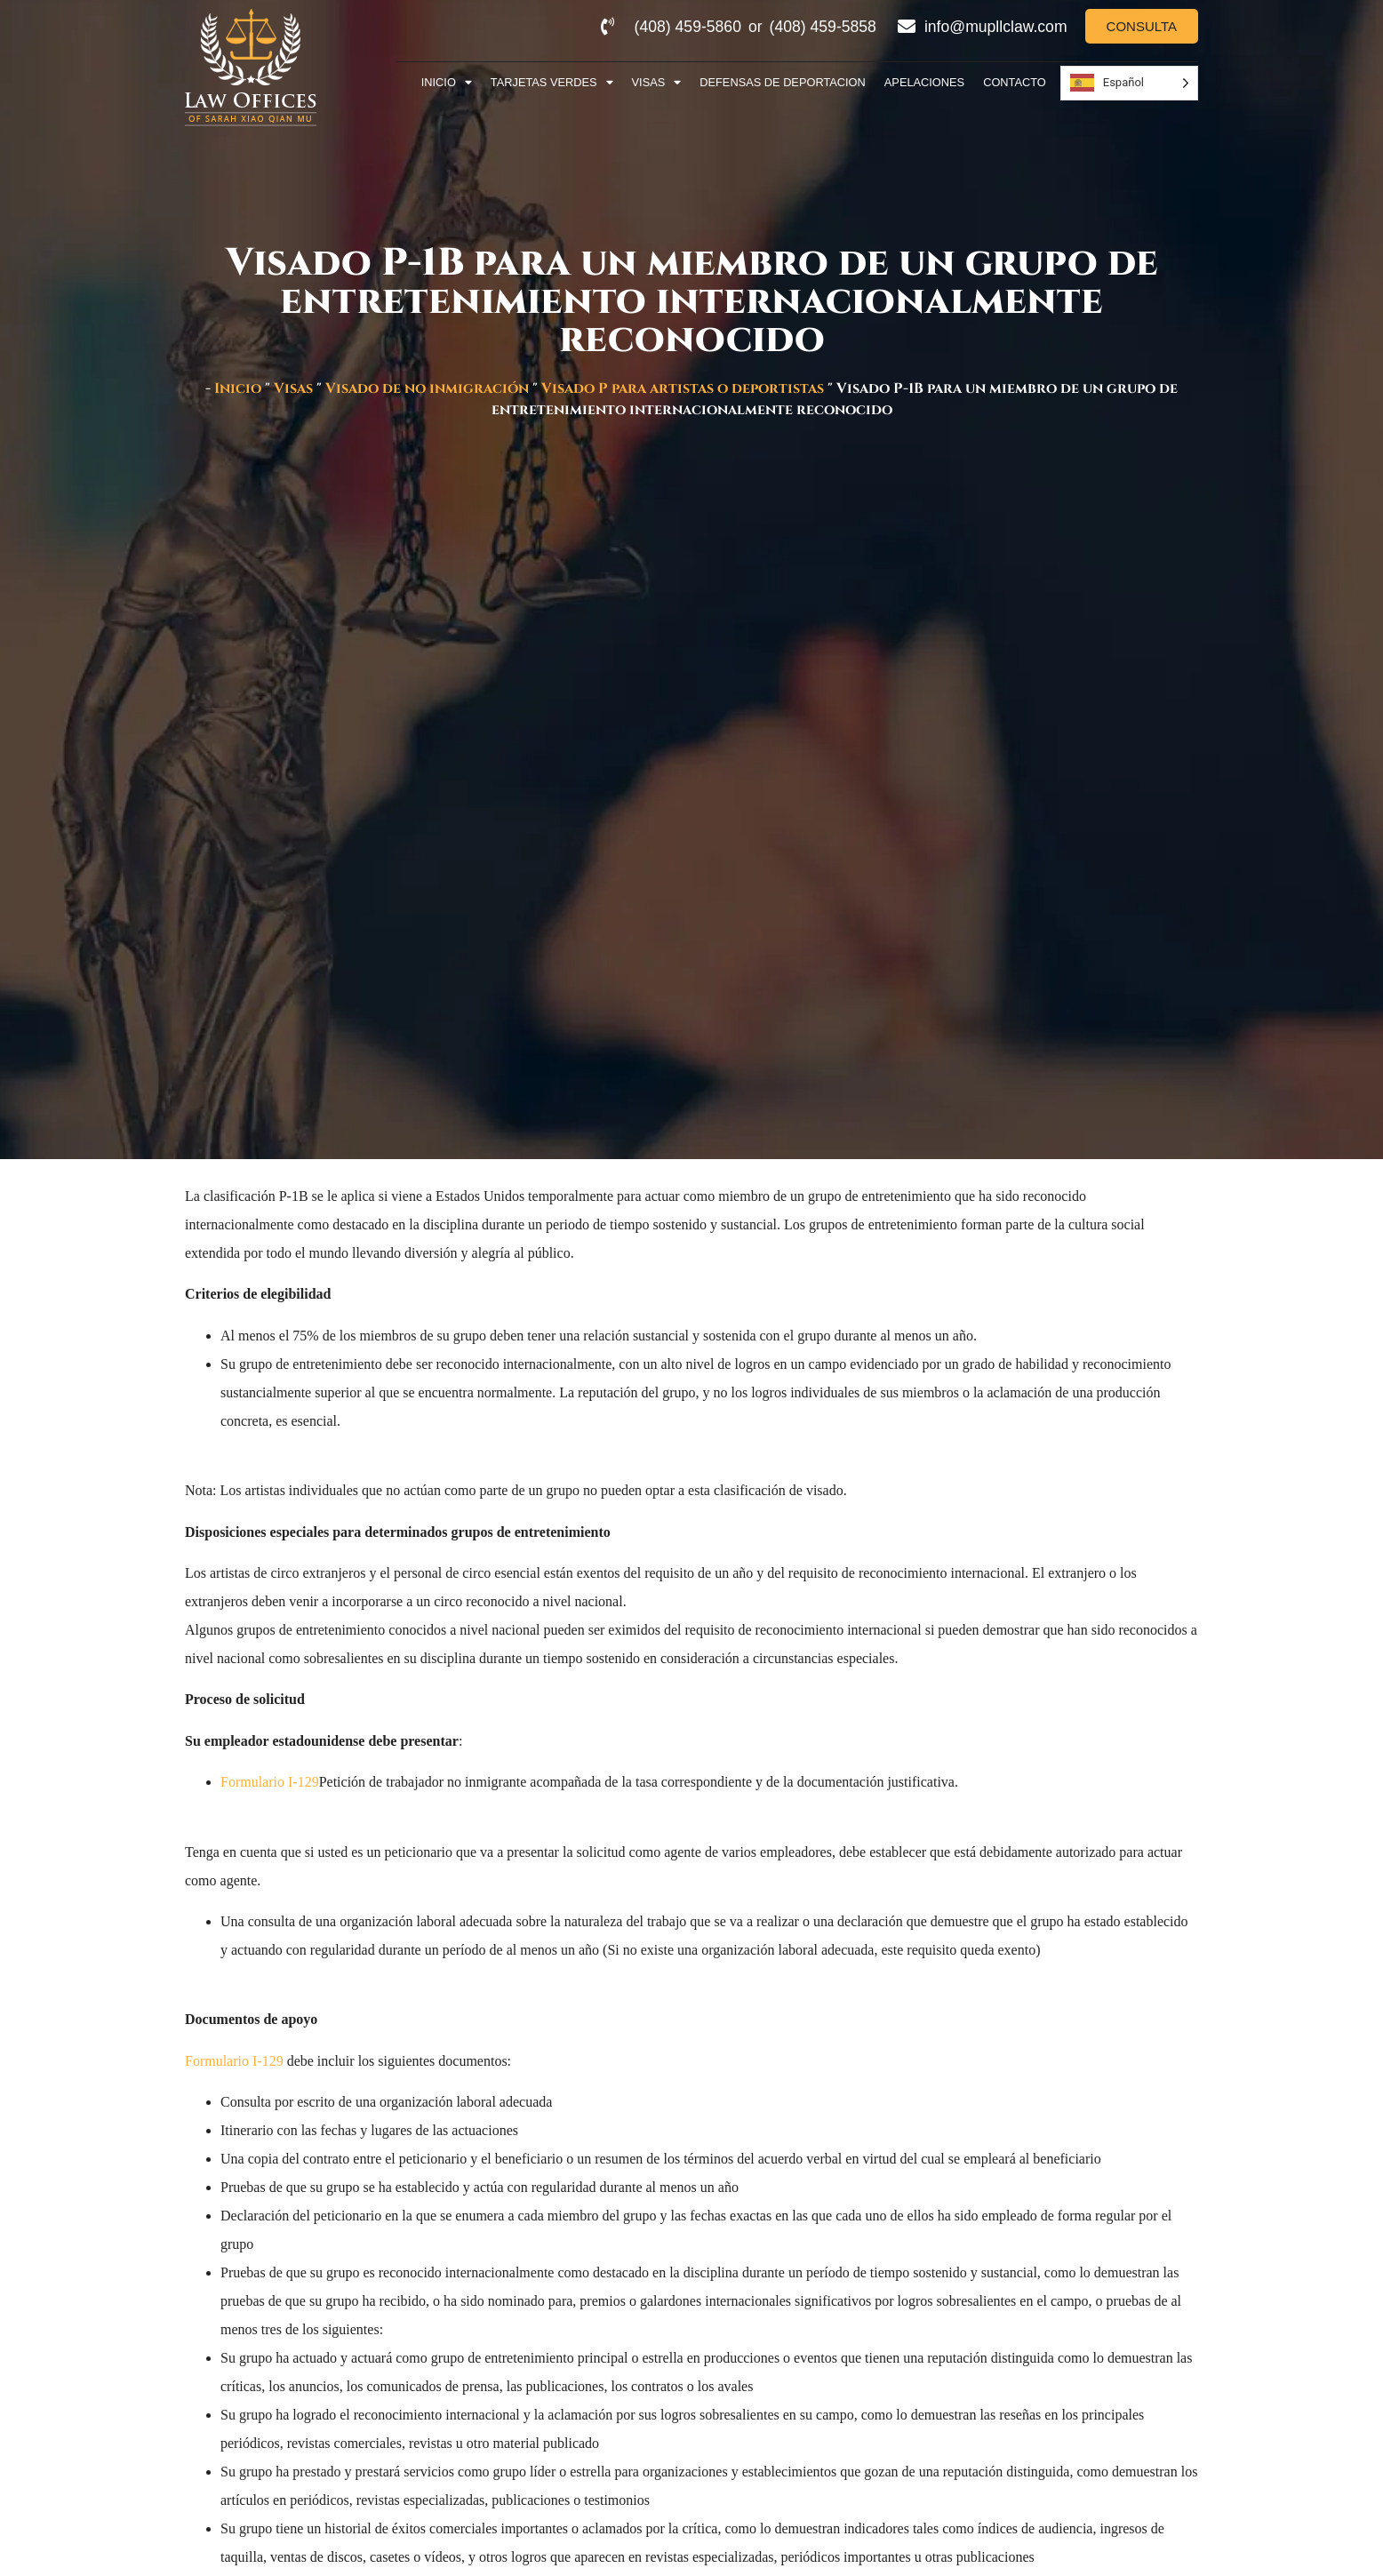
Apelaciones (924, 82)
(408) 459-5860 (688, 27)
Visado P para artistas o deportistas (682, 388)
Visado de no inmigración (427, 388)
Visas (657, 83)
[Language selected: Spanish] (1129, 83)
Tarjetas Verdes (552, 83)
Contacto (1014, 82)
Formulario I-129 (269, 1781)
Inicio (446, 83)
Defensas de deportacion (782, 82)
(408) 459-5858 (823, 27)
